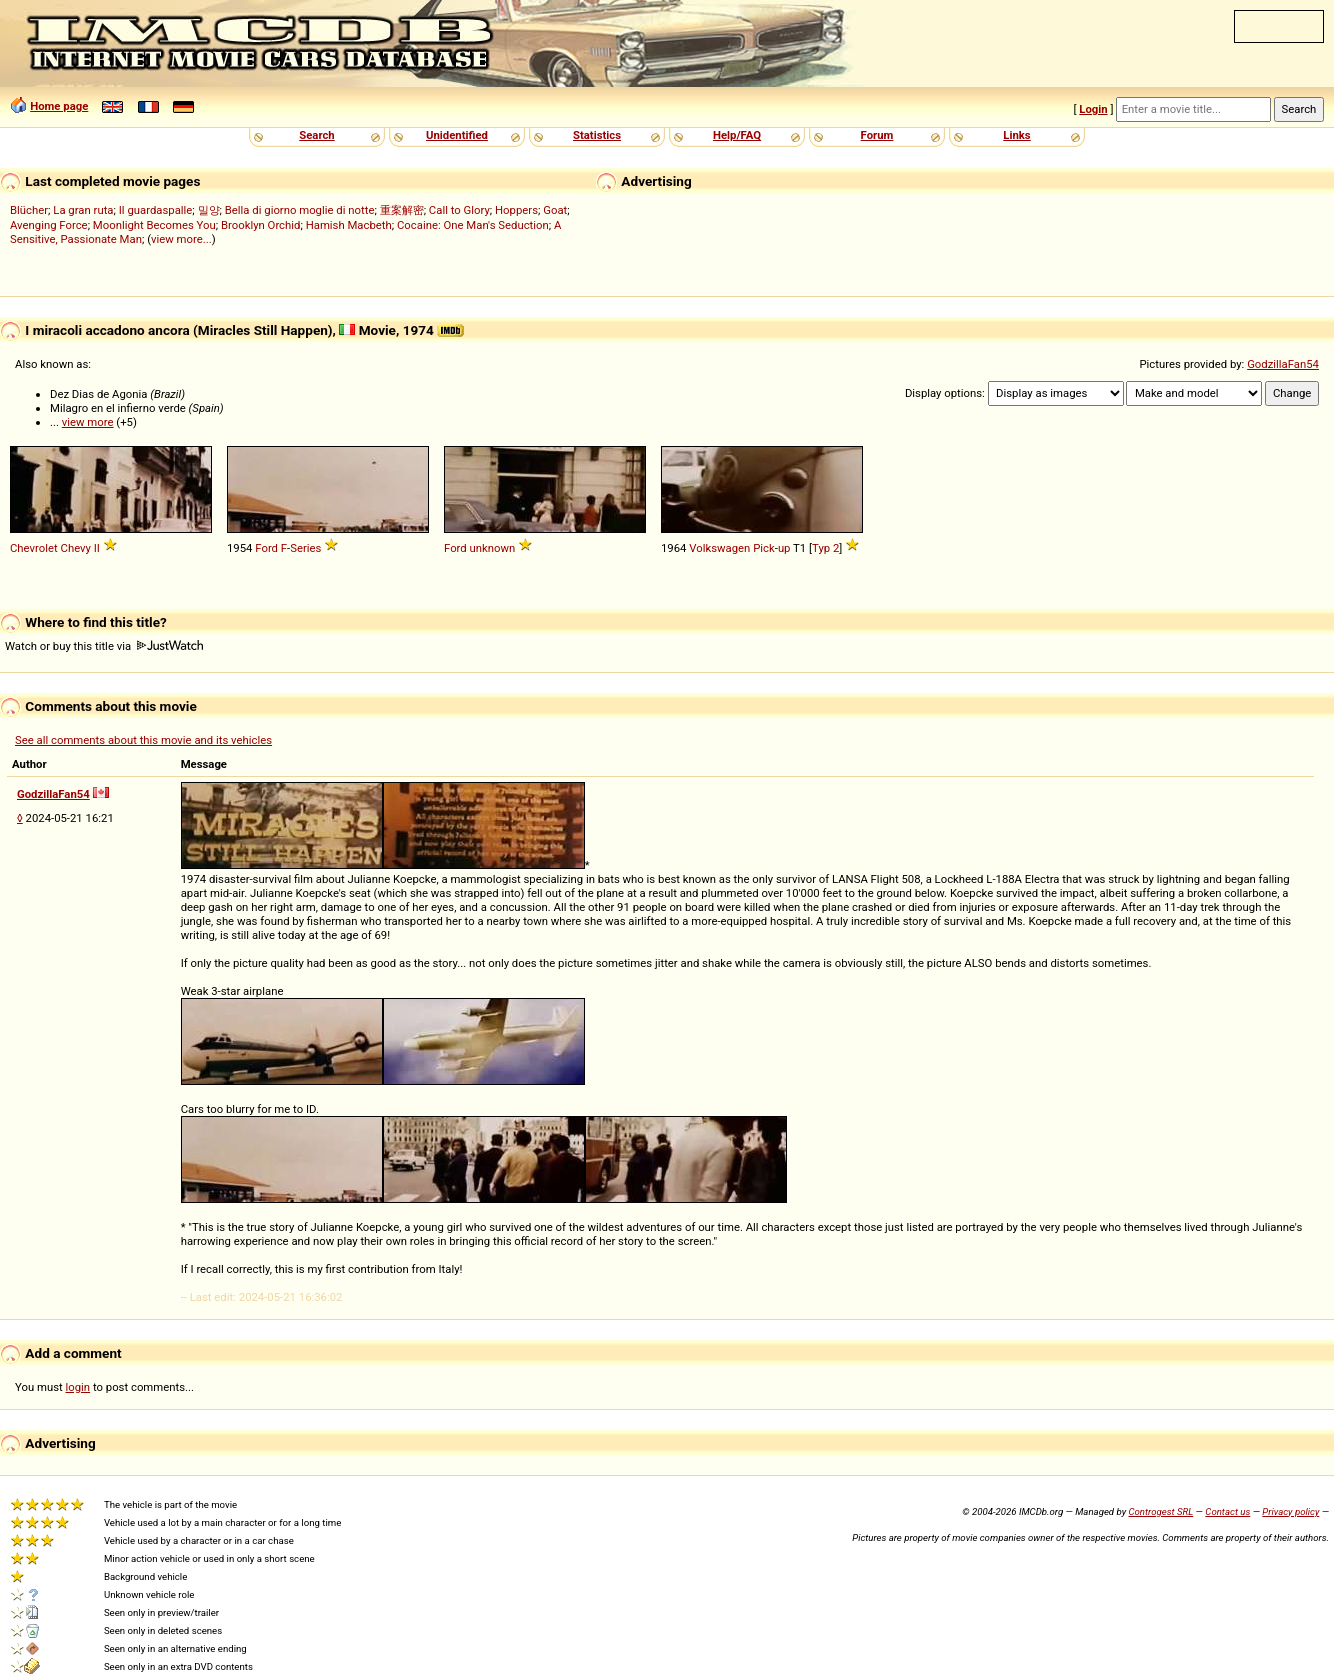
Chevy (76, 548)
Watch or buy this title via (104, 646)
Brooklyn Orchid (260, 225)
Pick (764, 548)
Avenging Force (49, 225)
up (784, 548)
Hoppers (516, 210)
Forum (877, 135)
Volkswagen (719, 548)
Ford (266, 548)
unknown (493, 548)
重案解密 (402, 210)
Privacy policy (1290, 1511)
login (78, 1387)
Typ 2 (825, 548)
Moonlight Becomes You (154, 225)
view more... (181, 239)
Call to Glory (459, 210)
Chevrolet (34, 548)
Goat (555, 210)
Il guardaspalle (156, 210)
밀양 (209, 210)
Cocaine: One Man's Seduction (473, 225)
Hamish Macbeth (349, 225)
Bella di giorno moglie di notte (300, 210)
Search (316, 135)
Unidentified (457, 135)
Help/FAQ (737, 135)
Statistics (597, 135)
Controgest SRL (1160, 1511)
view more (88, 422)
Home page (59, 106)
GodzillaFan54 (1283, 364)
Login (1093, 109)
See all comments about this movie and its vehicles (143, 740)
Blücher (29, 210)
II (97, 548)
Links (1016, 135)
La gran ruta (83, 210)
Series (305, 548)
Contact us (1227, 1511)
